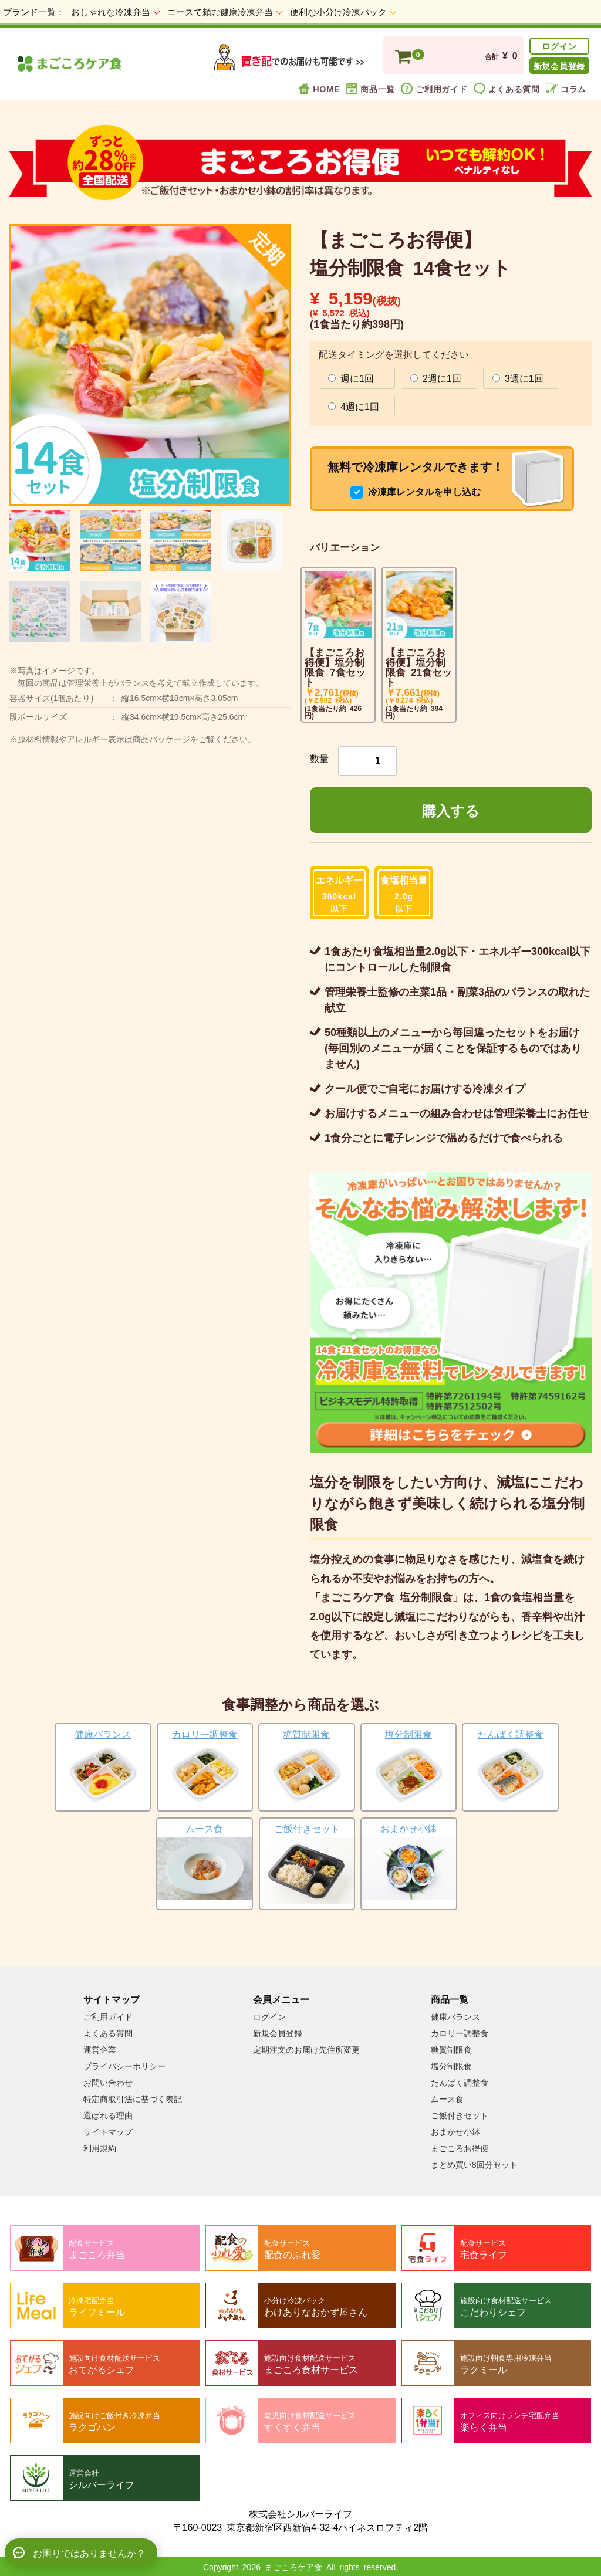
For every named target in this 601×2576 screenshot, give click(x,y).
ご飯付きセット (459, 2115)
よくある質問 (507, 88)
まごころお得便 (459, 2148)
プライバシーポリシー (124, 2066)
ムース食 (447, 2098)
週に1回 (351, 377)
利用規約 (99, 2148)
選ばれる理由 (108, 2115)
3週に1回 (517, 377)
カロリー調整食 (459, 2033)
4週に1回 (353, 405)
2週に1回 (435, 377)
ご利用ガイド (434, 88)
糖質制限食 (451, 2049)
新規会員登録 (559, 64)
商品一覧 (370, 88)
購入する (451, 810)
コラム (566, 88)
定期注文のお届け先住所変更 (306, 2049)
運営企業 (99, 2049)
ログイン (559, 44)
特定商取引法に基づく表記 (132, 2098)
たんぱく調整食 (459, 2082)
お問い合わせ (108, 2082)
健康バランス (455, 2016)
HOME (319, 88)
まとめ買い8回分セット (474, 2164)
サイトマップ (108, 2131)
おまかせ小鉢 (455, 2131)
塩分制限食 (451, 2066)
